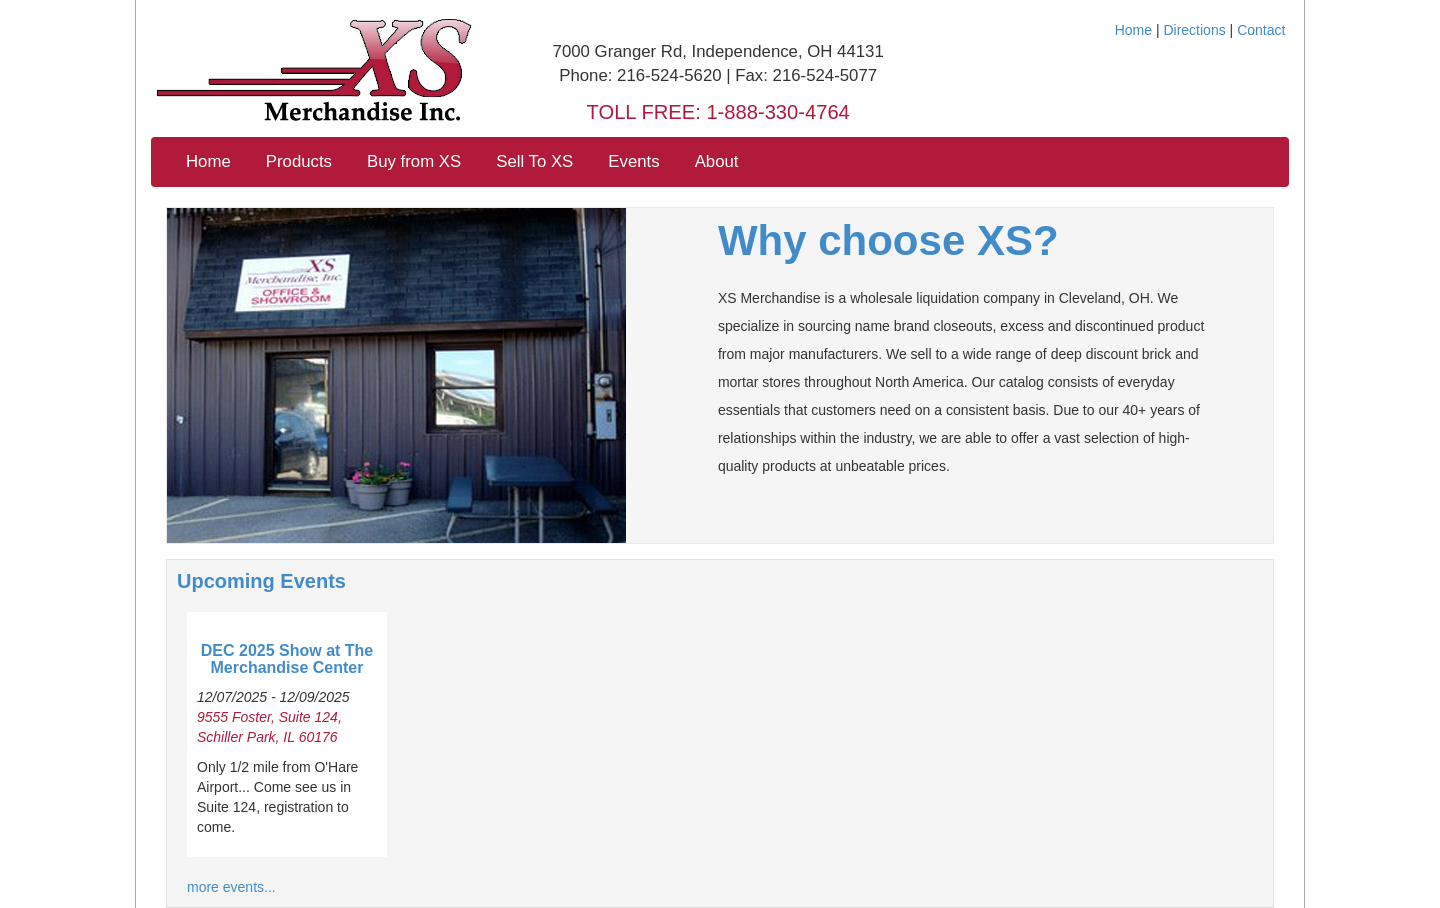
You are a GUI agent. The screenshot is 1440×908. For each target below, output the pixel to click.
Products (299, 161)
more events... (231, 887)
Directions (1194, 30)
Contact (1261, 30)
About (717, 161)
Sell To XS (534, 161)
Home (1133, 30)
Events (633, 161)
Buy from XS (414, 161)
